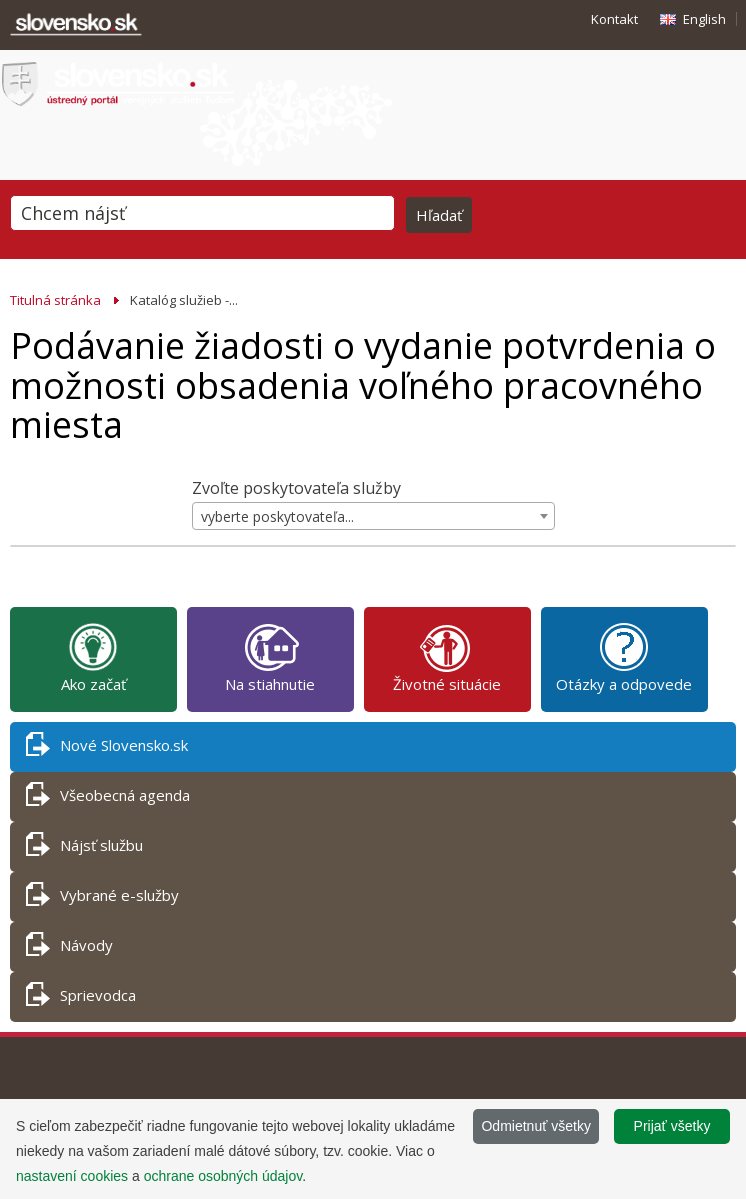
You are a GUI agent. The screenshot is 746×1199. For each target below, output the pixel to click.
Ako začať (93, 657)
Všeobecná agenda (108, 798)
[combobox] (373, 516)
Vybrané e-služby (102, 898)
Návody (69, 948)
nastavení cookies (72, 1176)
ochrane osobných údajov (223, 1176)
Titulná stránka (55, 300)
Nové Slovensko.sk (107, 748)
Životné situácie (447, 657)
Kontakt (614, 19)
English (704, 19)
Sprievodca (81, 998)
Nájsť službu (84, 848)
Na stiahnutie (270, 657)
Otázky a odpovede (624, 657)
